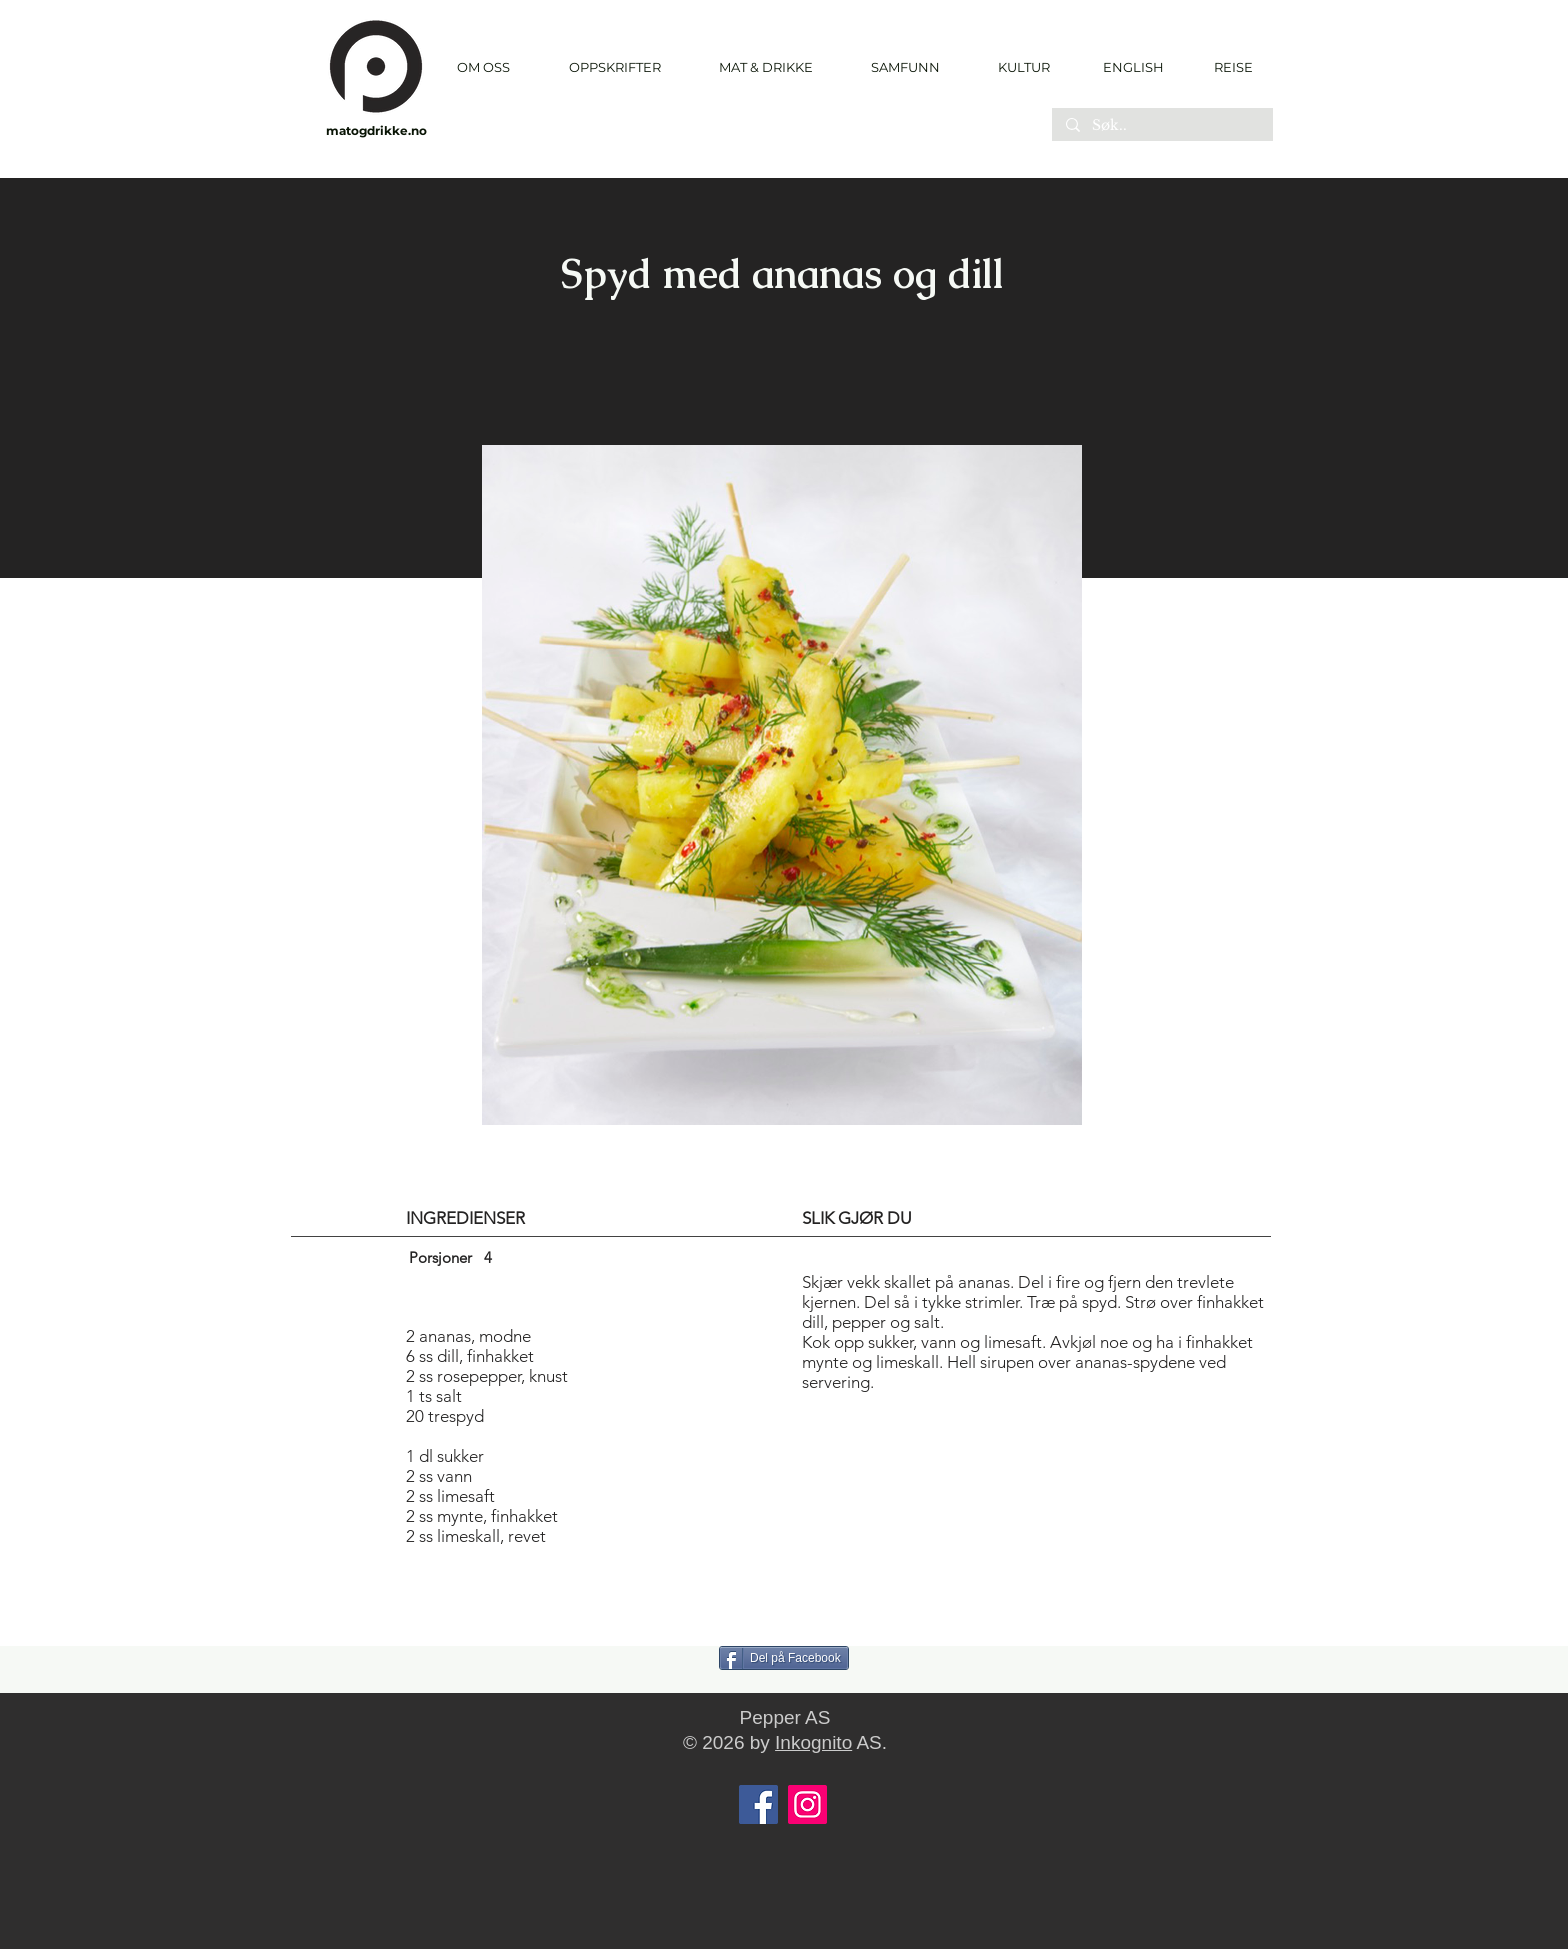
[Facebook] (758, 1804)
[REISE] (1226, 67)
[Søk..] (1161, 126)
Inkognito (813, 1742)
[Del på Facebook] (784, 1658)
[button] (614, 67)
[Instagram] (807, 1804)
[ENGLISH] (1132, 67)
